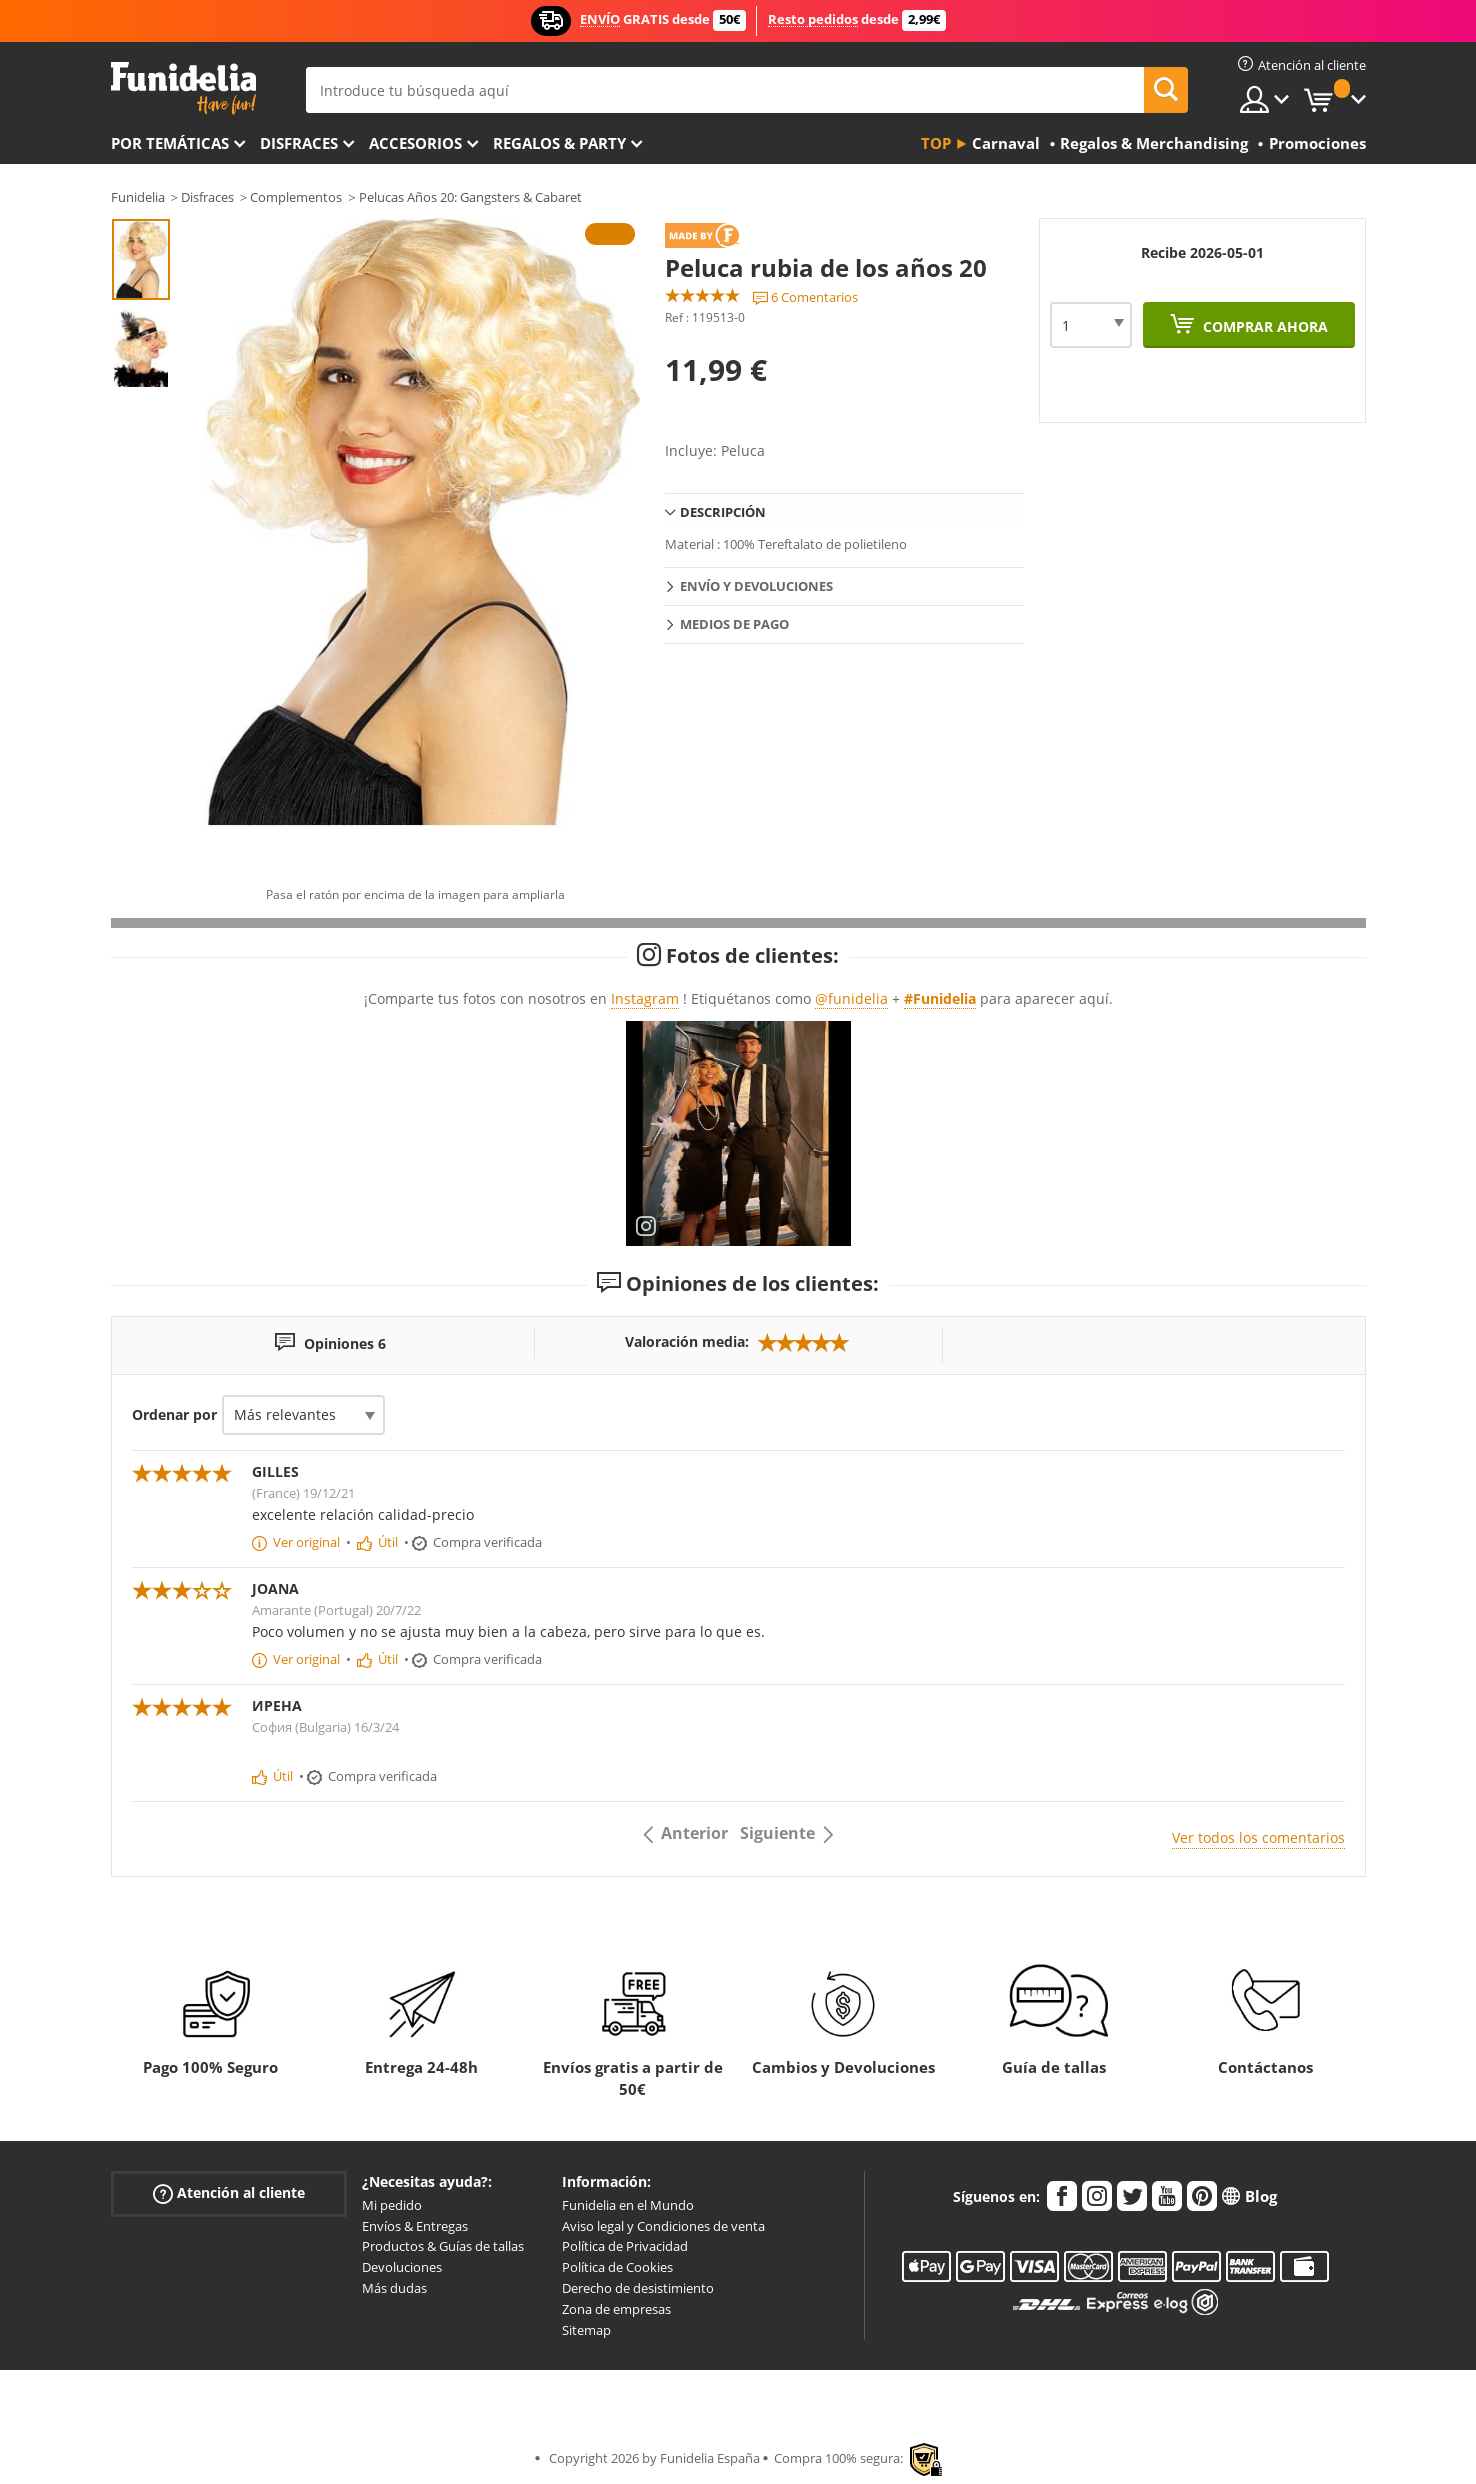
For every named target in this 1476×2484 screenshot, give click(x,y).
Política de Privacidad (625, 2246)
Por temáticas (170, 143)
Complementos (296, 197)
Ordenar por (174, 1414)
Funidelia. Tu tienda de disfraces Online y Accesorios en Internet (183, 88)
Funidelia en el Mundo (628, 2205)
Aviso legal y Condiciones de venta (663, 2226)
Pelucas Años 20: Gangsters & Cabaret (470, 197)
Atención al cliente (229, 2193)
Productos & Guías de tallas (443, 2246)
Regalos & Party (559, 143)
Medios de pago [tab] (734, 624)
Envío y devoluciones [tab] (756, 586)
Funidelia (138, 197)
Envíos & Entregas (415, 2226)
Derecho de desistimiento (638, 2288)
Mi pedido (392, 2205)
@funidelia (851, 998)
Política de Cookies (617, 2267)
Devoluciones (402, 2267)
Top (936, 143)
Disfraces (299, 143)
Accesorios (415, 143)
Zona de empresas (616, 2309)
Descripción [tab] (723, 512)
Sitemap (586, 2330)
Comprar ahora (1263, 326)
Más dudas (394, 2288)
